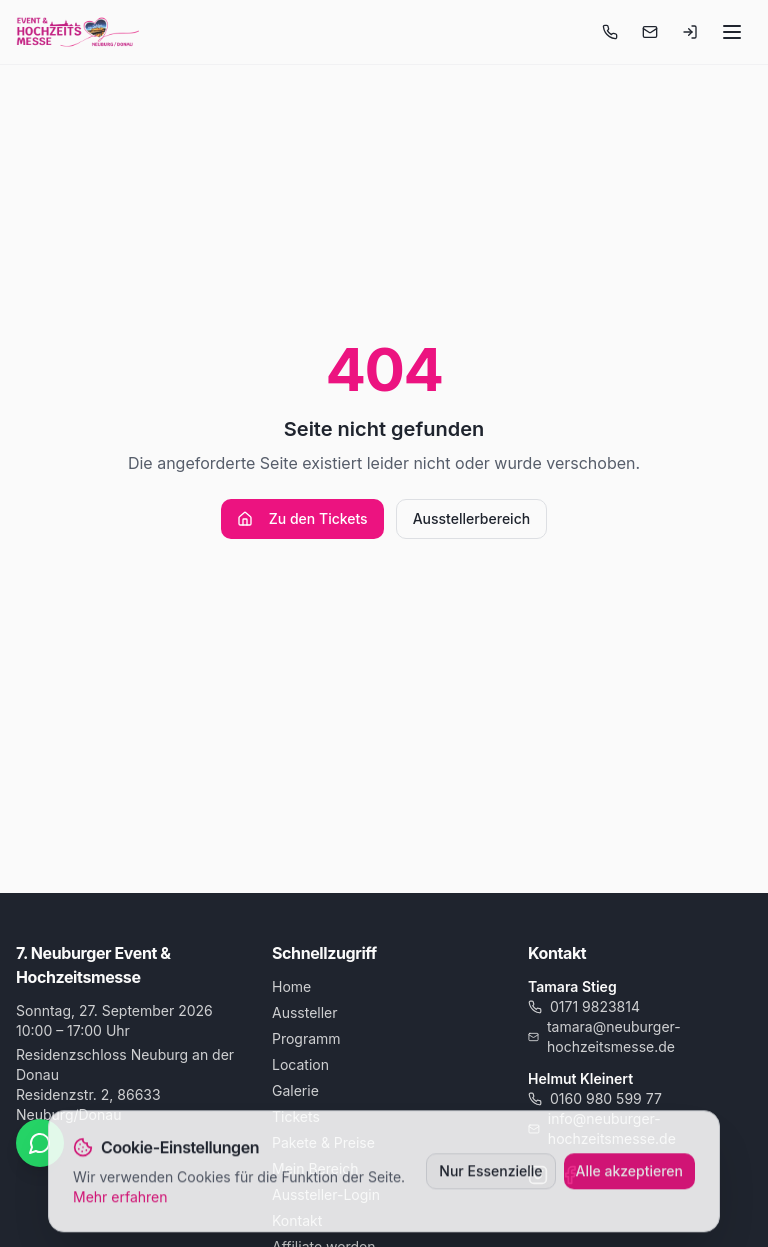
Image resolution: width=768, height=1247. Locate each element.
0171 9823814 (584, 1006)
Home (291, 986)
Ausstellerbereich (471, 518)
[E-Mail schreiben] (650, 32)
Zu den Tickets (302, 518)
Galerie (295, 1090)
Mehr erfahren (120, 1199)
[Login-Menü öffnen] (690, 32)
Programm (306, 1038)
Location (300, 1064)
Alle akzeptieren (630, 1173)
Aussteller (305, 1012)
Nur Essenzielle (490, 1173)
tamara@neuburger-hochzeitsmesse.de (604, 1036)
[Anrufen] (610, 32)
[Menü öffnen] (732, 32)
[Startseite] (77, 32)
